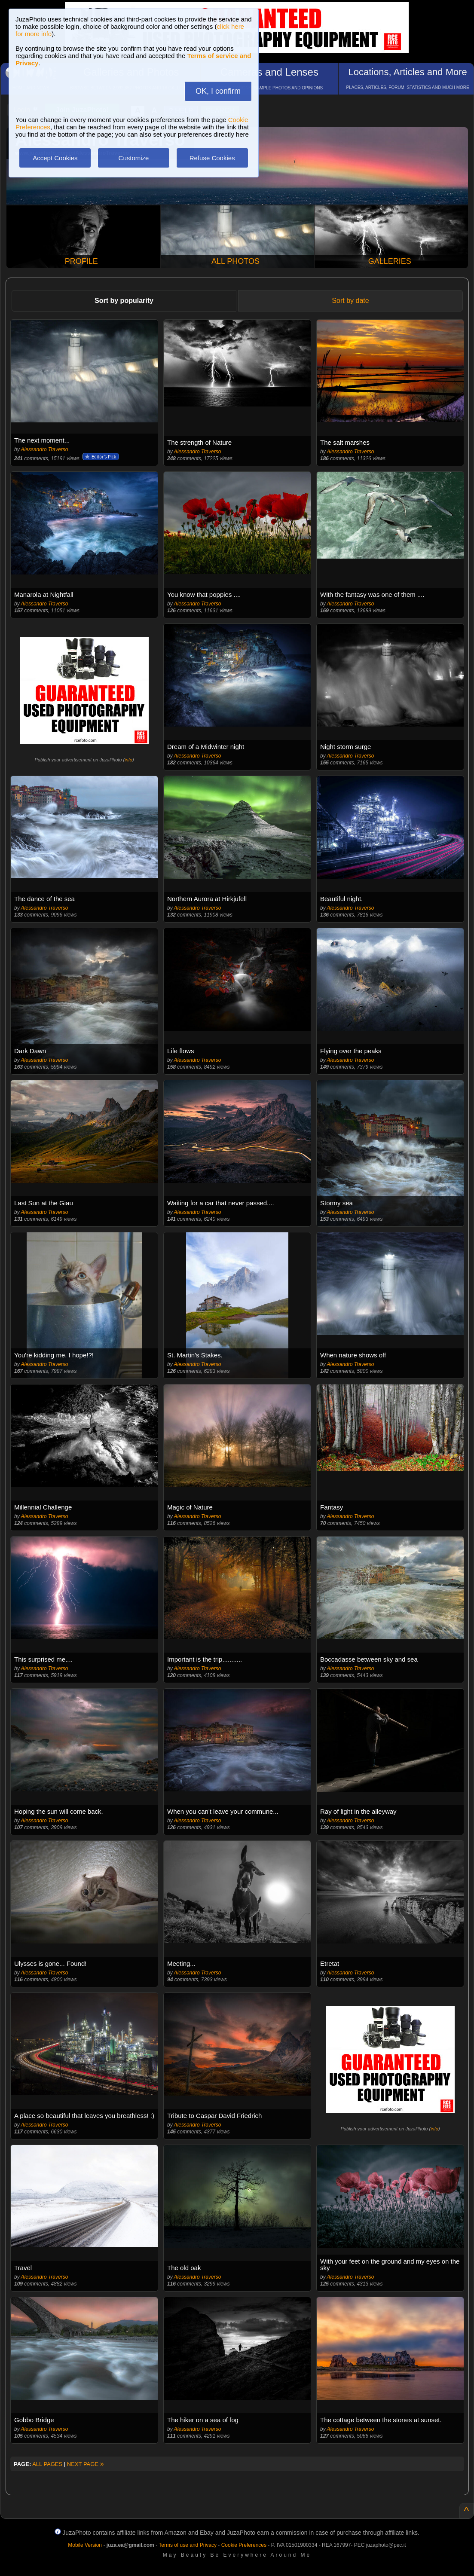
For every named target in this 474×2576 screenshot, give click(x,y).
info (128, 759)
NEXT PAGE (85, 2464)
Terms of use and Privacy (188, 2545)
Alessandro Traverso (44, 449)
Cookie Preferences (243, 2545)
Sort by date (350, 300)
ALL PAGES (47, 2464)
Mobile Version (85, 2545)
